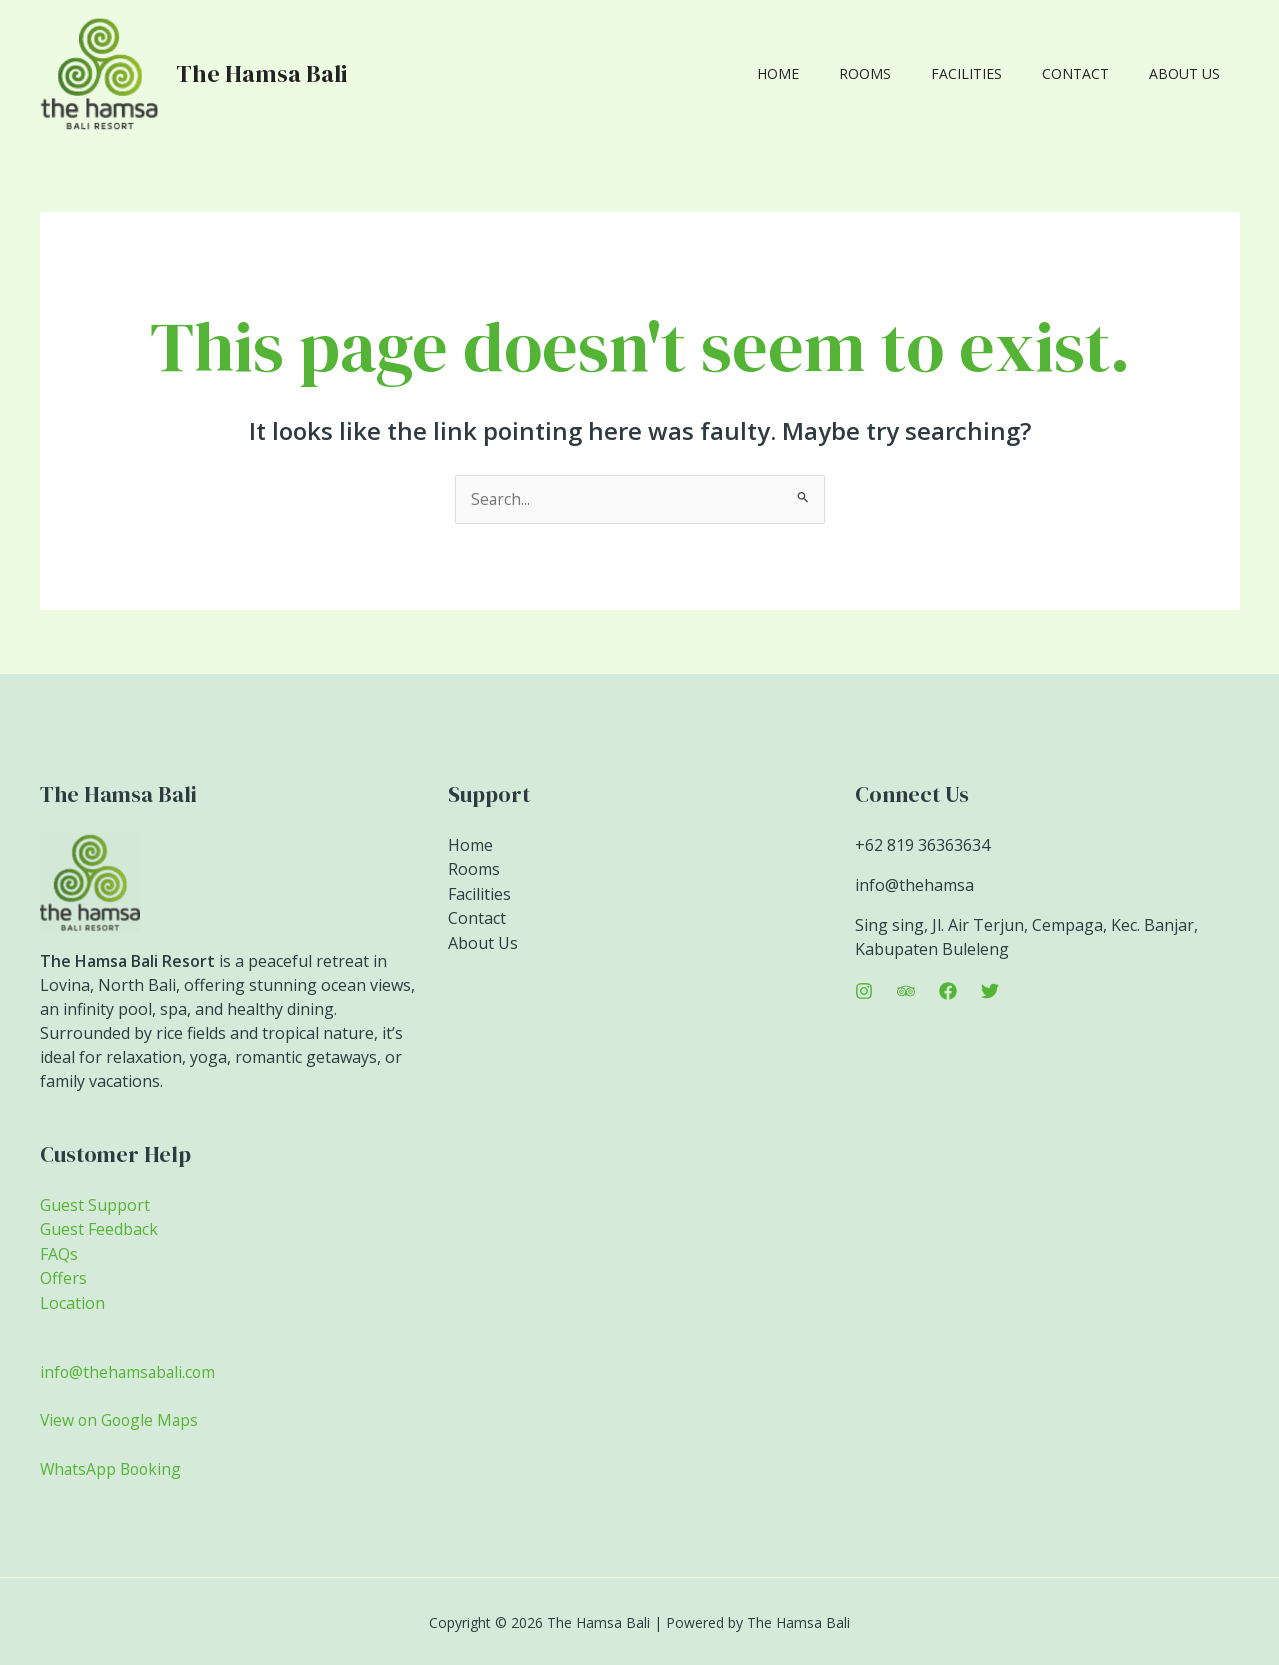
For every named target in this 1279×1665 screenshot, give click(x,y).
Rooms (907, 73)
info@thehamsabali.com (130, 1370)
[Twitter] (990, 991)
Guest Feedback (99, 1229)
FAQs (59, 1253)
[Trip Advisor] (906, 991)
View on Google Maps (121, 1418)
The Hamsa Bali (261, 73)
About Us (1190, 73)
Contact (1093, 73)
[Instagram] (864, 991)
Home (832, 73)
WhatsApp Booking (113, 1466)
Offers (63, 1277)
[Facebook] (948, 991)
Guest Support (95, 1205)
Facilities (996, 73)
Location (72, 1301)
